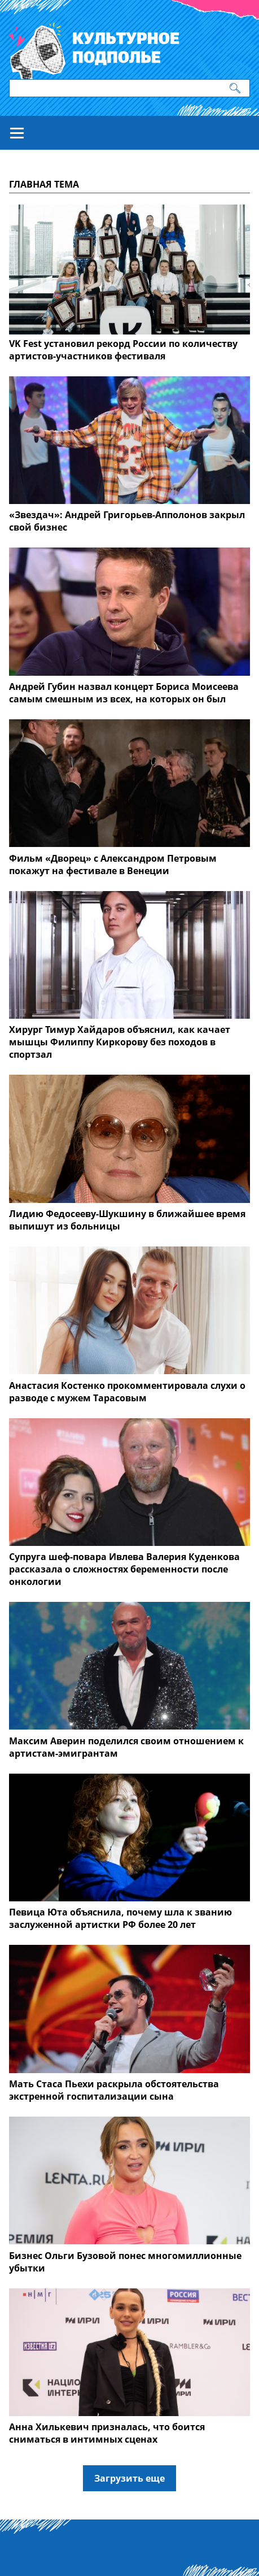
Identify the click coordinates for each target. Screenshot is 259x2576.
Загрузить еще (129, 2478)
